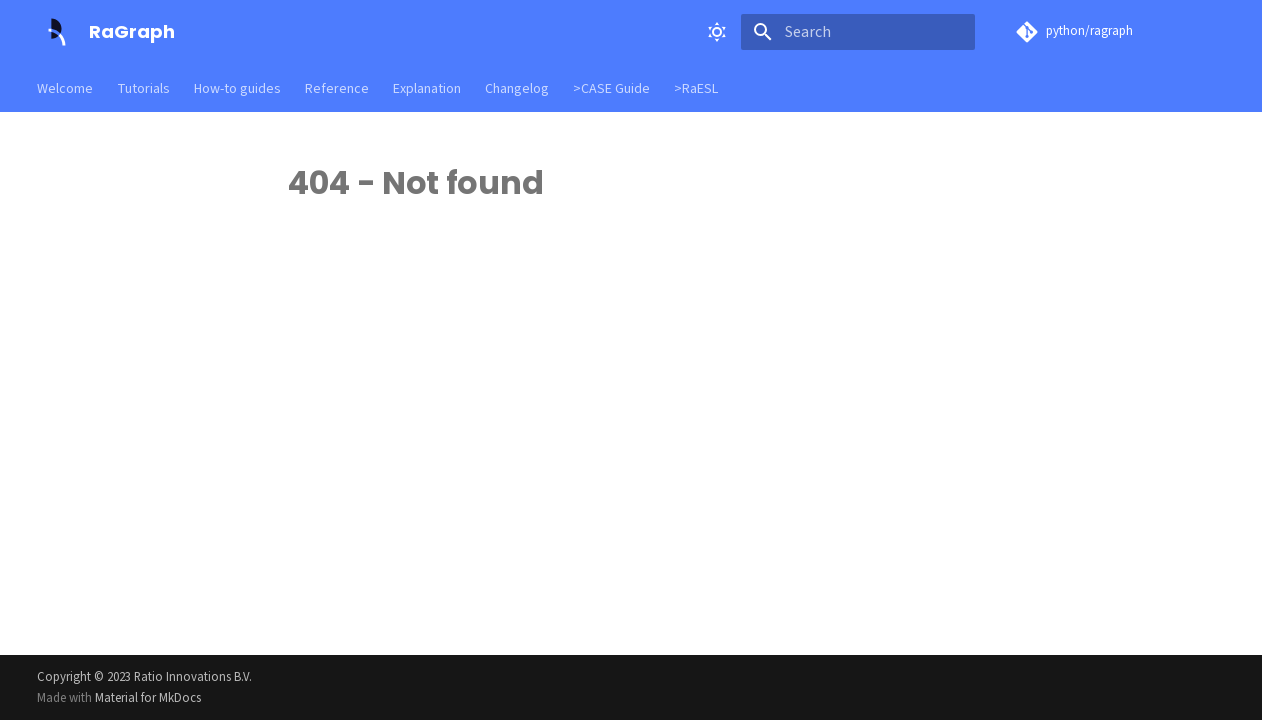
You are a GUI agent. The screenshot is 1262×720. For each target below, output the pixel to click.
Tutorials (143, 89)
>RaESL (696, 89)
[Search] (858, 32)
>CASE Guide (611, 89)
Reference (337, 89)
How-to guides (237, 89)
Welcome (65, 89)
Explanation (427, 89)
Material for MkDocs (148, 698)
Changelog (517, 89)
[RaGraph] (57, 32)
